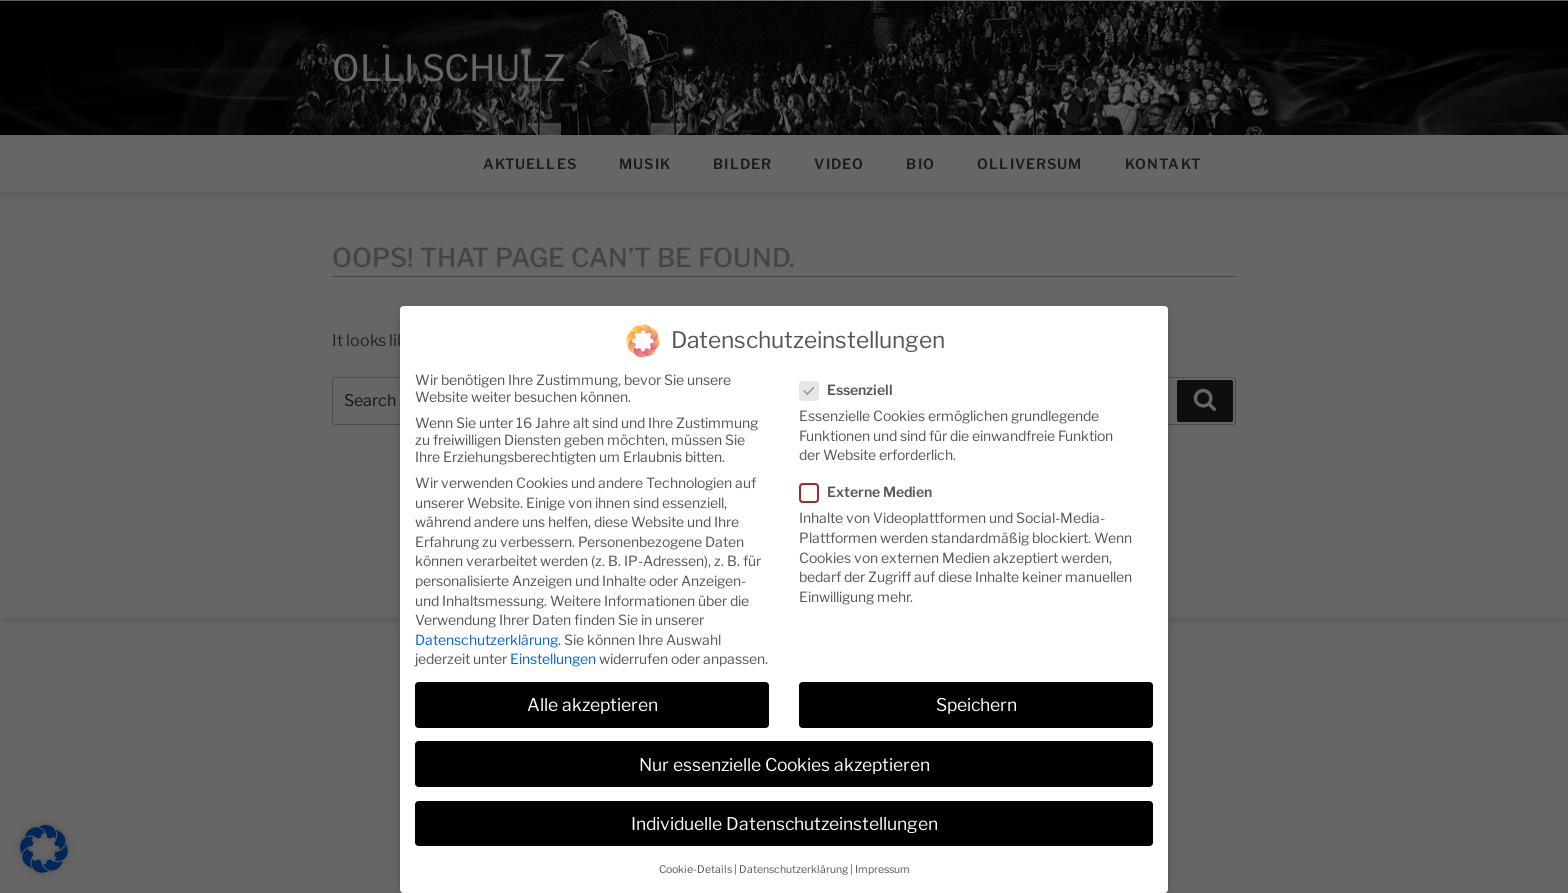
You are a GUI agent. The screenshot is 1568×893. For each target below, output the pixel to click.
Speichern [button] (976, 687)
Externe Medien (872, 474)
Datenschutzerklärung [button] (793, 852)
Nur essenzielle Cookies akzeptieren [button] (784, 747)
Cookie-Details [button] (695, 852)
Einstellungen (553, 641)
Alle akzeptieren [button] (592, 687)
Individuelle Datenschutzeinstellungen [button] (784, 806)
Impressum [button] (882, 852)
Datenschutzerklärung (486, 622)
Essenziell (852, 372)
